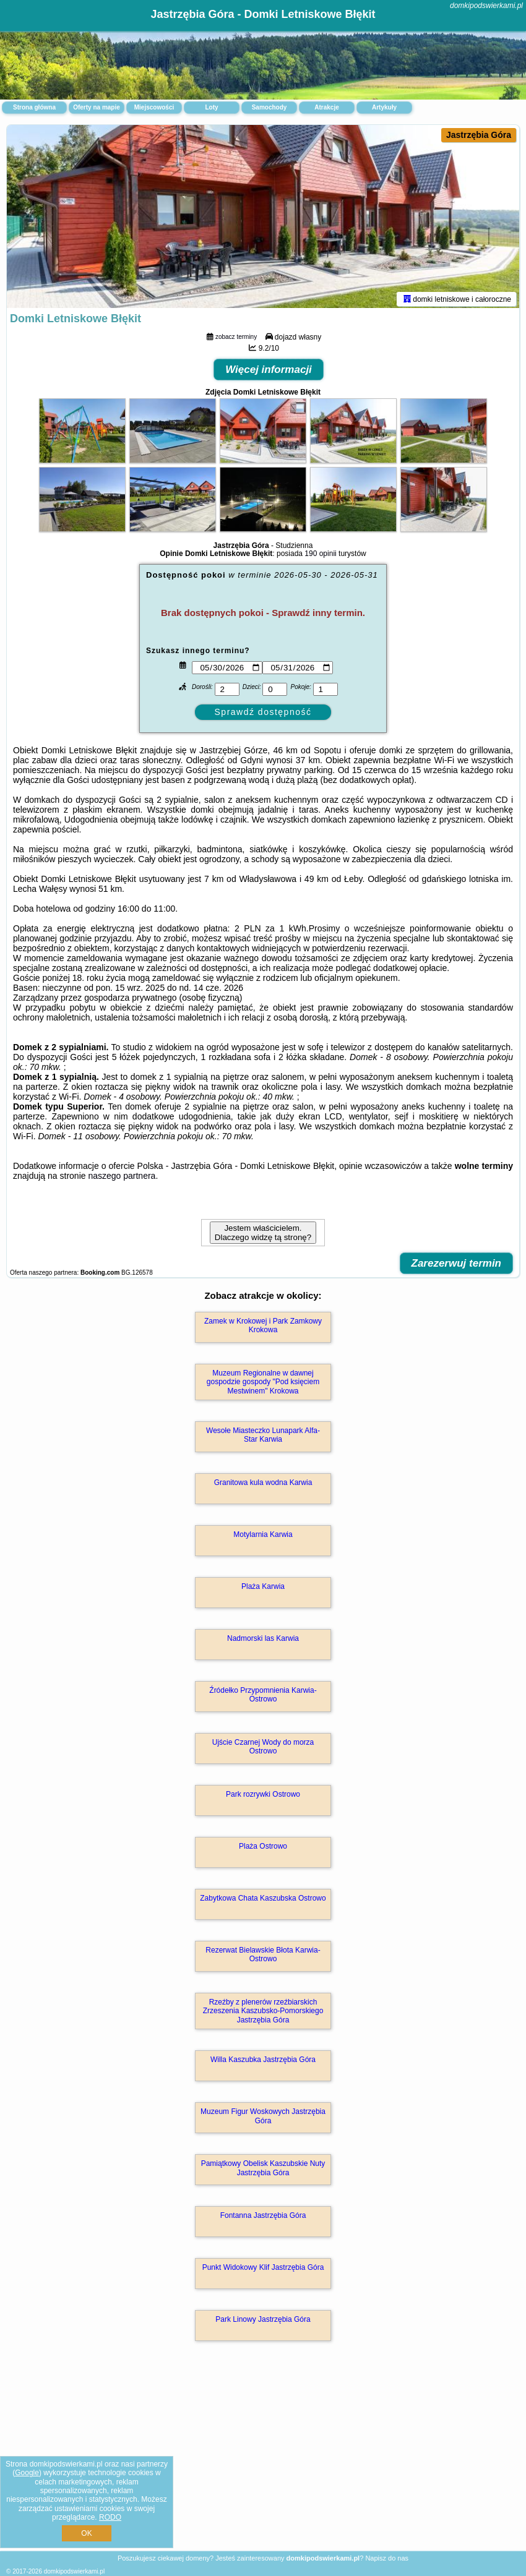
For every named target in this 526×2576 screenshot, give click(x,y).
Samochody (269, 107)
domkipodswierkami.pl (486, 5)
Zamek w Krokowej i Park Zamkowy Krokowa (263, 1328)
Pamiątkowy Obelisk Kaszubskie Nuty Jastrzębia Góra (263, 2170)
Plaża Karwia (263, 1589)
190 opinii (320, 556)
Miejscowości (154, 107)
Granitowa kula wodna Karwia (263, 1485)
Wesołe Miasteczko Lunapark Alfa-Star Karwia (263, 1437)
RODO (110, 2517)
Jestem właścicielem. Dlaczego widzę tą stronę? (263, 1235)
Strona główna (34, 107)
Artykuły (384, 107)
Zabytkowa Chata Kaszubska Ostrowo (263, 1900)
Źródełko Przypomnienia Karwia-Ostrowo (262, 1697)
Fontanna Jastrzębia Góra (263, 2218)
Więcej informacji (268, 372)
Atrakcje (326, 107)
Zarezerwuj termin (457, 1266)
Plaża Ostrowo (263, 1848)
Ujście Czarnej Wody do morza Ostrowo (263, 1749)
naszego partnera (121, 1178)
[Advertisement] (263, 2460)
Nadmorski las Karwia (263, 1641)
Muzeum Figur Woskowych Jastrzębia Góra (263, 2118)
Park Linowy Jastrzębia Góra (262, 2321)
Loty (211, 107)
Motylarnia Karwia (262, 1537)
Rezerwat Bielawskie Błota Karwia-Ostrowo (262, 1957)
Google (27, 2472)
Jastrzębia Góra (478, 135)
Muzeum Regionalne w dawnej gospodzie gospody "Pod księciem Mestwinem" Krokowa (263, 1384)
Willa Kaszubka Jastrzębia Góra (263, 2062)
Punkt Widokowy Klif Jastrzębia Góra (263, 2270)
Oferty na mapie (96, 107)
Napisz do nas (386, 2558)
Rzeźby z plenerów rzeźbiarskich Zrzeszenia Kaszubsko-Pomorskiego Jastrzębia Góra (263, 2013)
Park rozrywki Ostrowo (263, 1796)
